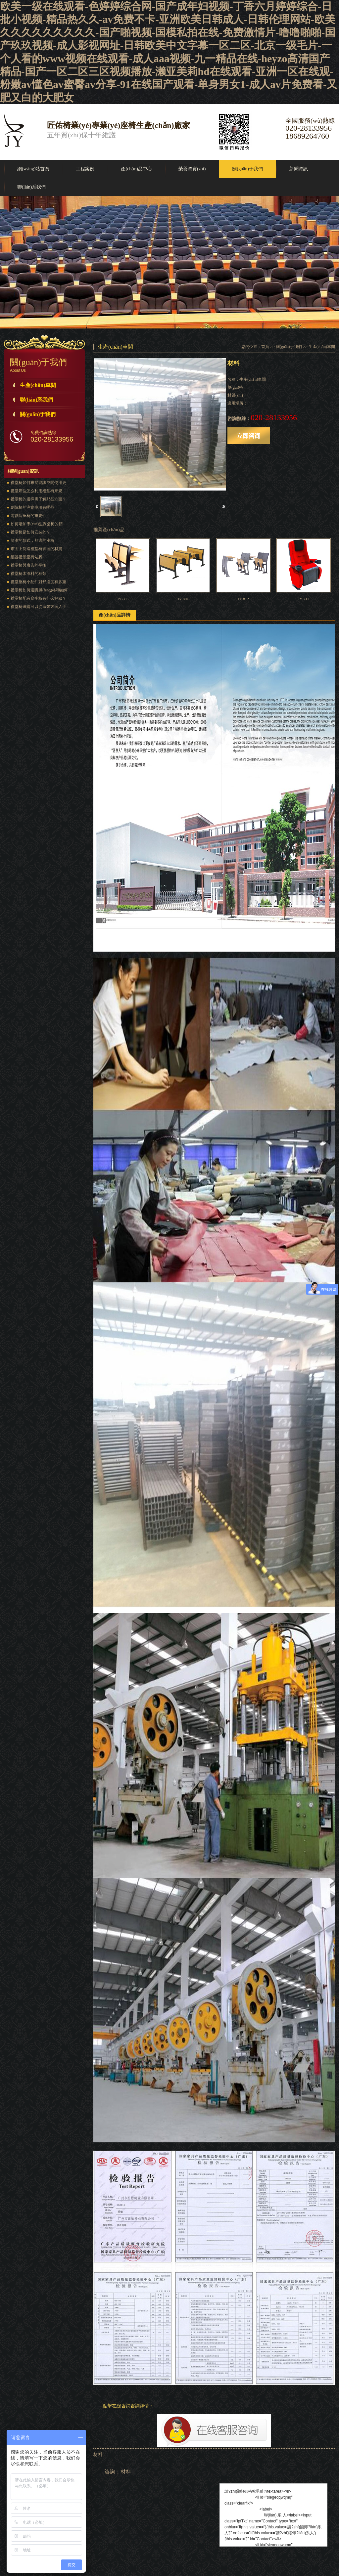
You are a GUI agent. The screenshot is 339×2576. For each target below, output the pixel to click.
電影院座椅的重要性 (28, 515)
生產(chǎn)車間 (38, 385)
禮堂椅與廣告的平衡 (28, 565)
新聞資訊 (298, 168)
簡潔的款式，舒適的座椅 (32, 540)
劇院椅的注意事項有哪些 (32, 507)
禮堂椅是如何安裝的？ (30, 532)
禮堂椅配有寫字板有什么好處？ (38, 598)
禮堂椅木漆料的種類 (28, 573)
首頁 (265, 346)
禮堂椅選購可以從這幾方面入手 (38, 606)
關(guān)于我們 (247, 168)
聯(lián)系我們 (31, 187)
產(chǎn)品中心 (136, 168)
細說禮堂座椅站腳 (26, 557)
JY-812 (243, 599)
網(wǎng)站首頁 (33, 168)
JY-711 (303, 599)
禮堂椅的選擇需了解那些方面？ (38, 499)
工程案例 (85, 168)
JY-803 (122, 599)
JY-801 (183, 599)
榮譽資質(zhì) (192, 168)
